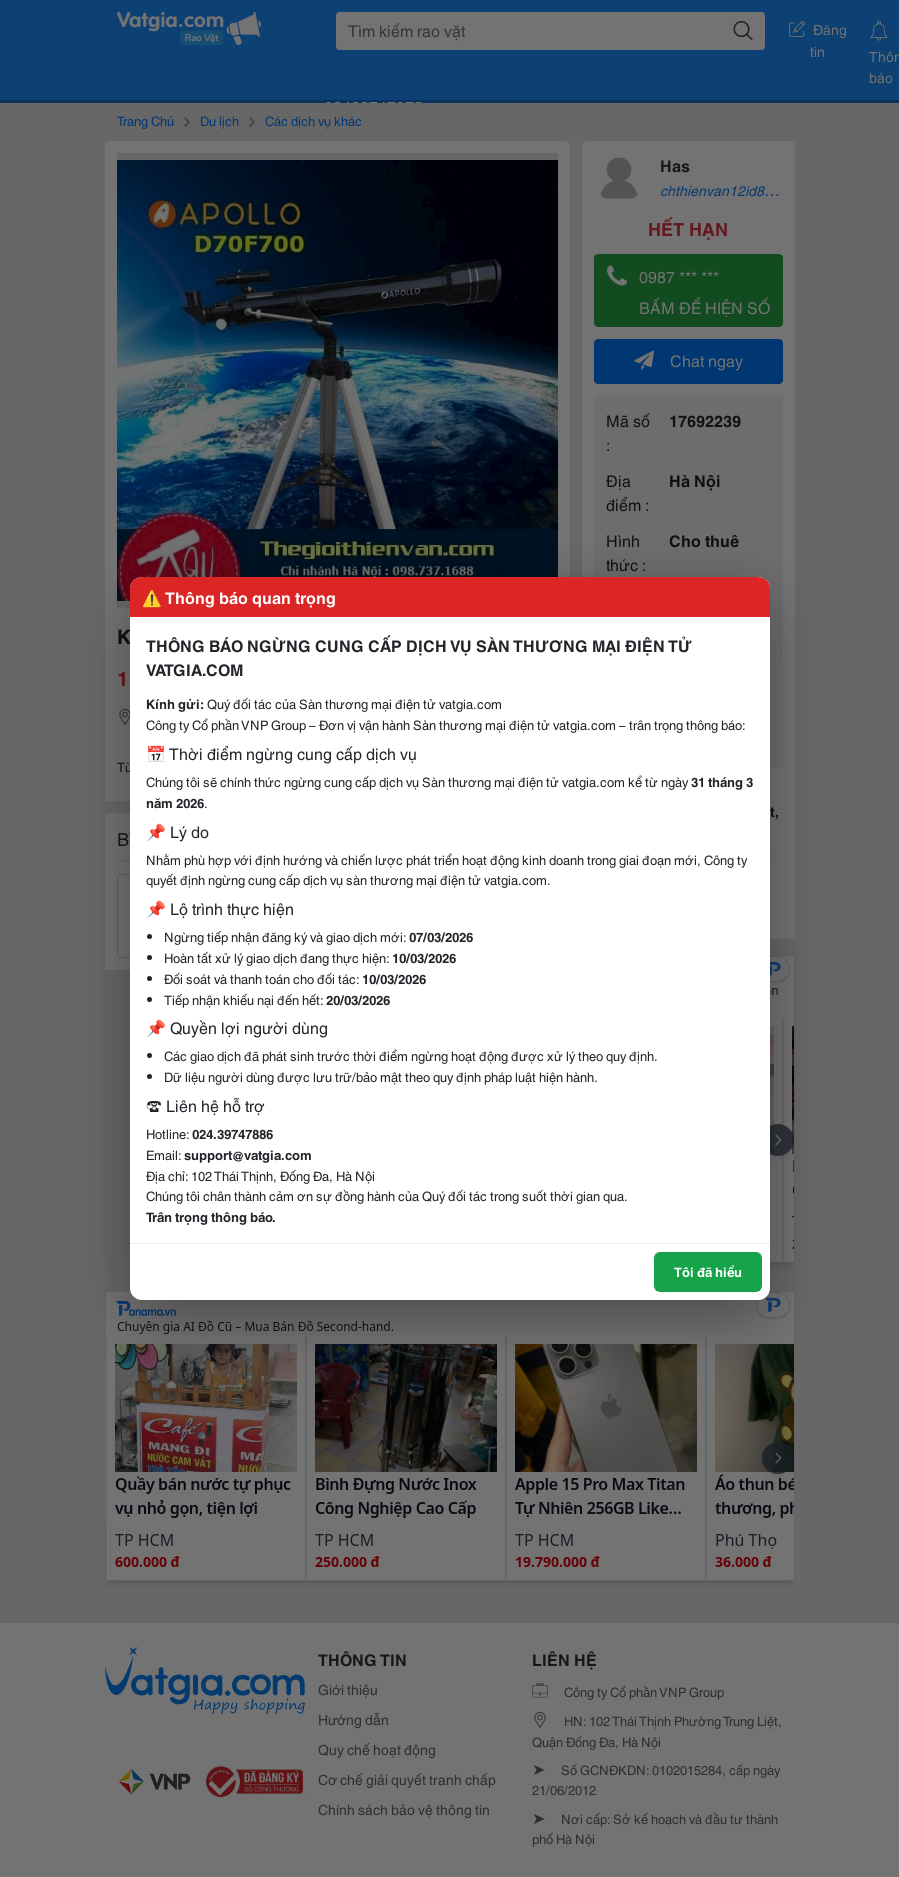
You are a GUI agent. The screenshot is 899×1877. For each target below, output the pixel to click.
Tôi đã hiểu (708, 1271)
